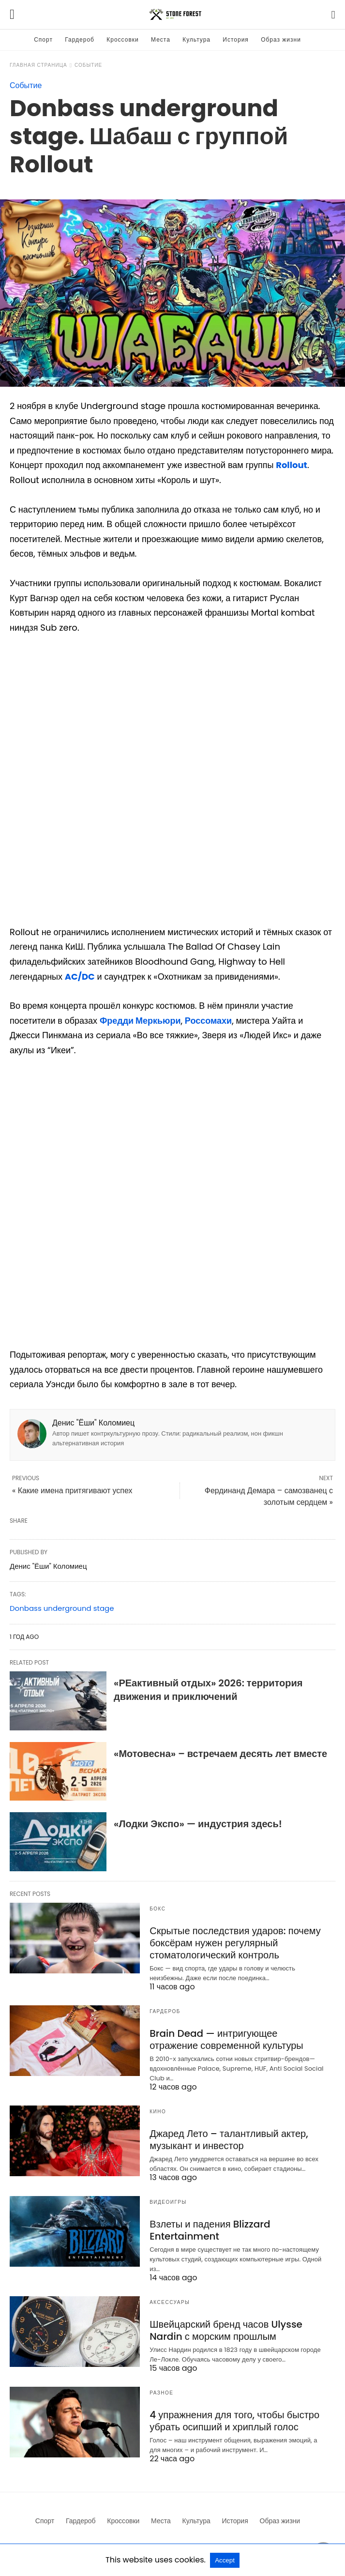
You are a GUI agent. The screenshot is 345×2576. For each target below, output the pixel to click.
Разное (161, 2392)
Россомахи (208, 1021)
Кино (158, 2111)
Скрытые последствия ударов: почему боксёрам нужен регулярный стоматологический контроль (235, 1943)
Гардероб (79, 39)
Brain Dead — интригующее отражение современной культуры (226, 2039)
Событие (88, 65)
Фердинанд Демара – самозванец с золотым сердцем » (269, 1496)
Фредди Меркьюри (140, 1021)
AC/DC (80, 976)
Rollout (291, 465)
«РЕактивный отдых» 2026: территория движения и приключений (208, 1689)
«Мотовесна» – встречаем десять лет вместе (220, 1753)
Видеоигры (168, 2202)
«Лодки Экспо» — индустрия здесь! (198, 1824)
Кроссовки (122, 39)
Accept (225, 2560)
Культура (196, 39)
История (236, 39)
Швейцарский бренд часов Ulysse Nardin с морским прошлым (226, 2330)
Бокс (157, 1908)
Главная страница (38, 65)
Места (160, 39)
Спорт (43, 39)
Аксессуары (170, 2302)
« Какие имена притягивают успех (72, 1490)
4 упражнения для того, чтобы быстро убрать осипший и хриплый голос (234, 2421)
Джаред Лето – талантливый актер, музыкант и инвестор (229, 2139)
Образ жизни (281, 39)
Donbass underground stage (62, 1608)
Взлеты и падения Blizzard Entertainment (210, 2230)
